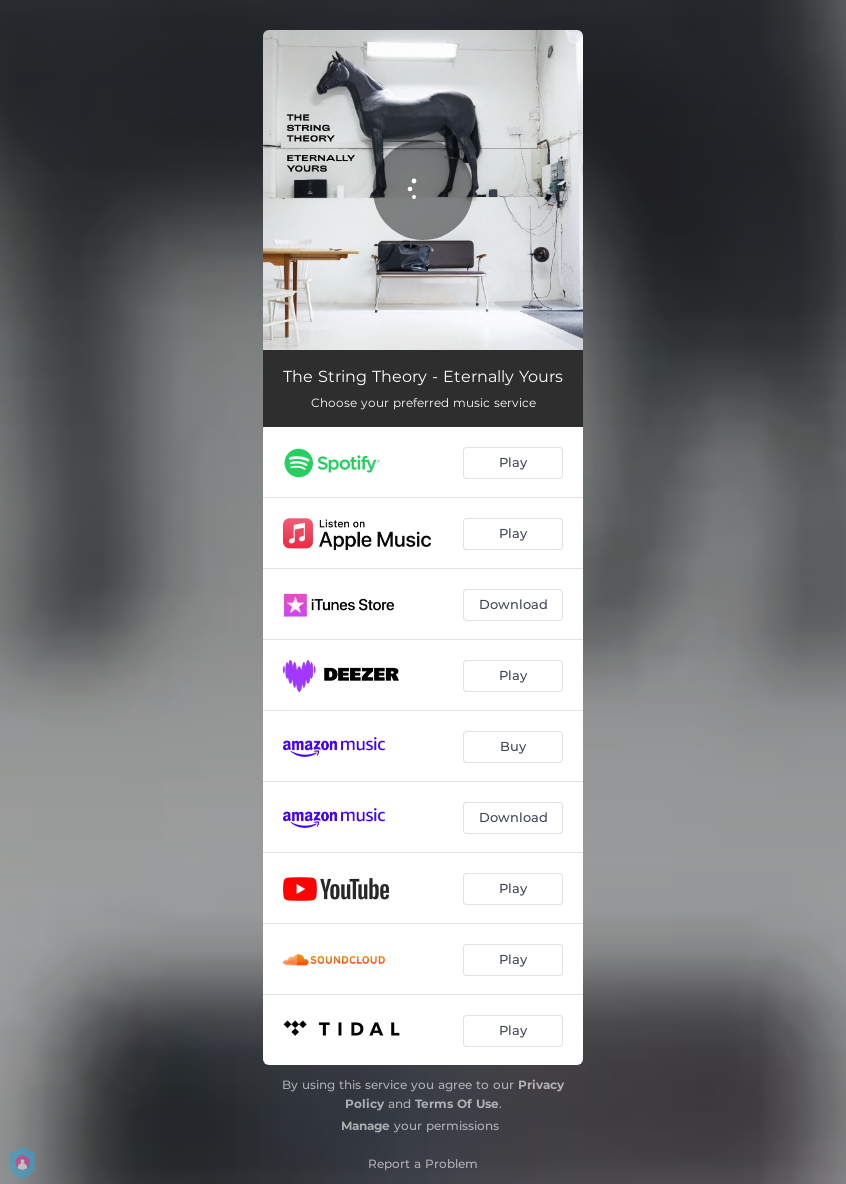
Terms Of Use (457, 1103)
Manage (365, 1125)
